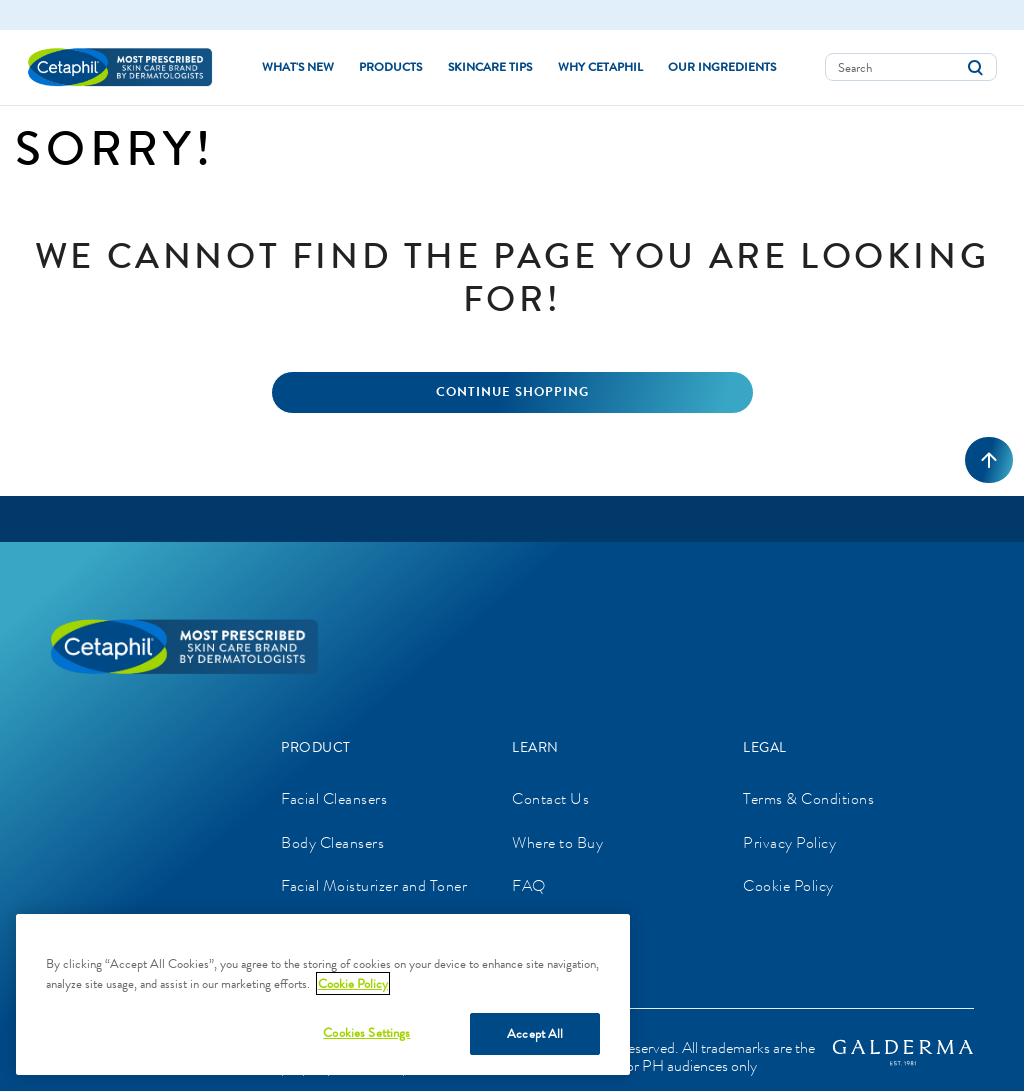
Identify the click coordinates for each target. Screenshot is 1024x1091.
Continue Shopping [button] (512, 391)
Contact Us (550, 798)
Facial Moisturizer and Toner (374, 885)
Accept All (535, 1033)
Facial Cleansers (334, 798)
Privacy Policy (789, 842)
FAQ (529, 885)
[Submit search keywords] (975, 68)
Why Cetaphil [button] (600, 67)
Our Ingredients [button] (722, 67)
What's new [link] (298, 67)
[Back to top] (989, 460)
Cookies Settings (366, 1032)
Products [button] (390, 67)
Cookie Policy (788, 885)
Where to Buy (557, 842)
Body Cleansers (332, 842)
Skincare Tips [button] (490, 67)
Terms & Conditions (808, 798)
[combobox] (911, 67)
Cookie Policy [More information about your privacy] (353, 983)
